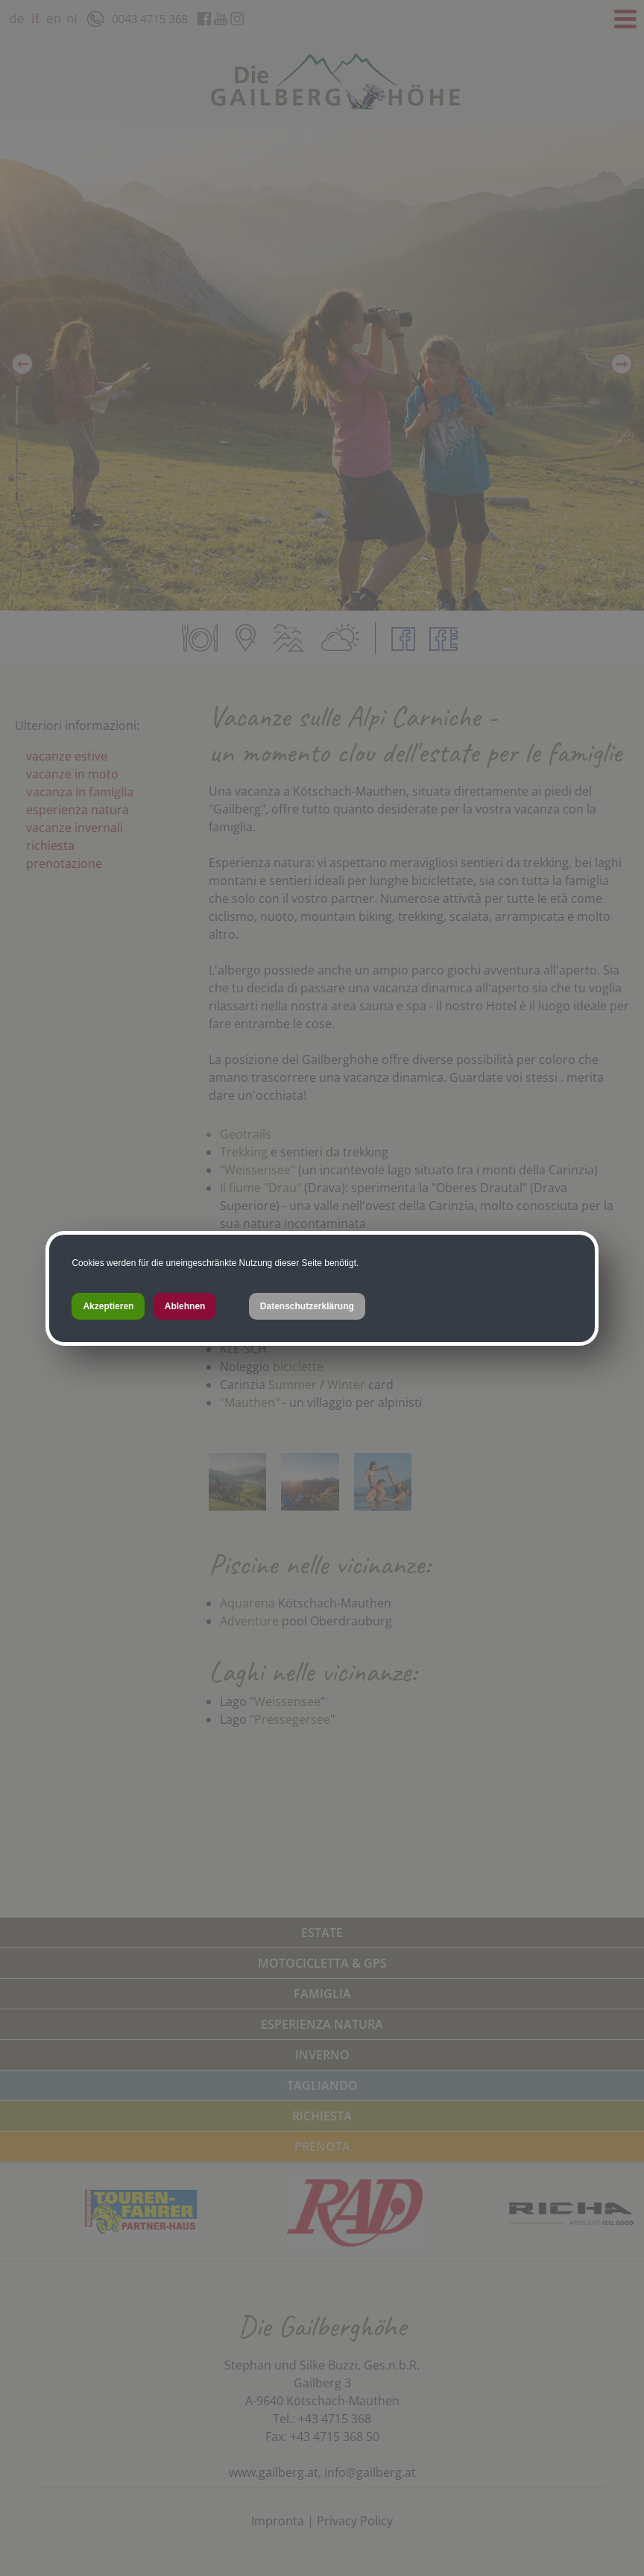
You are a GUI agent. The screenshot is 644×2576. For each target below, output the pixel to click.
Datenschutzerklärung (307, 1306)
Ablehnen (185, 1306)
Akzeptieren (108, 1306)
